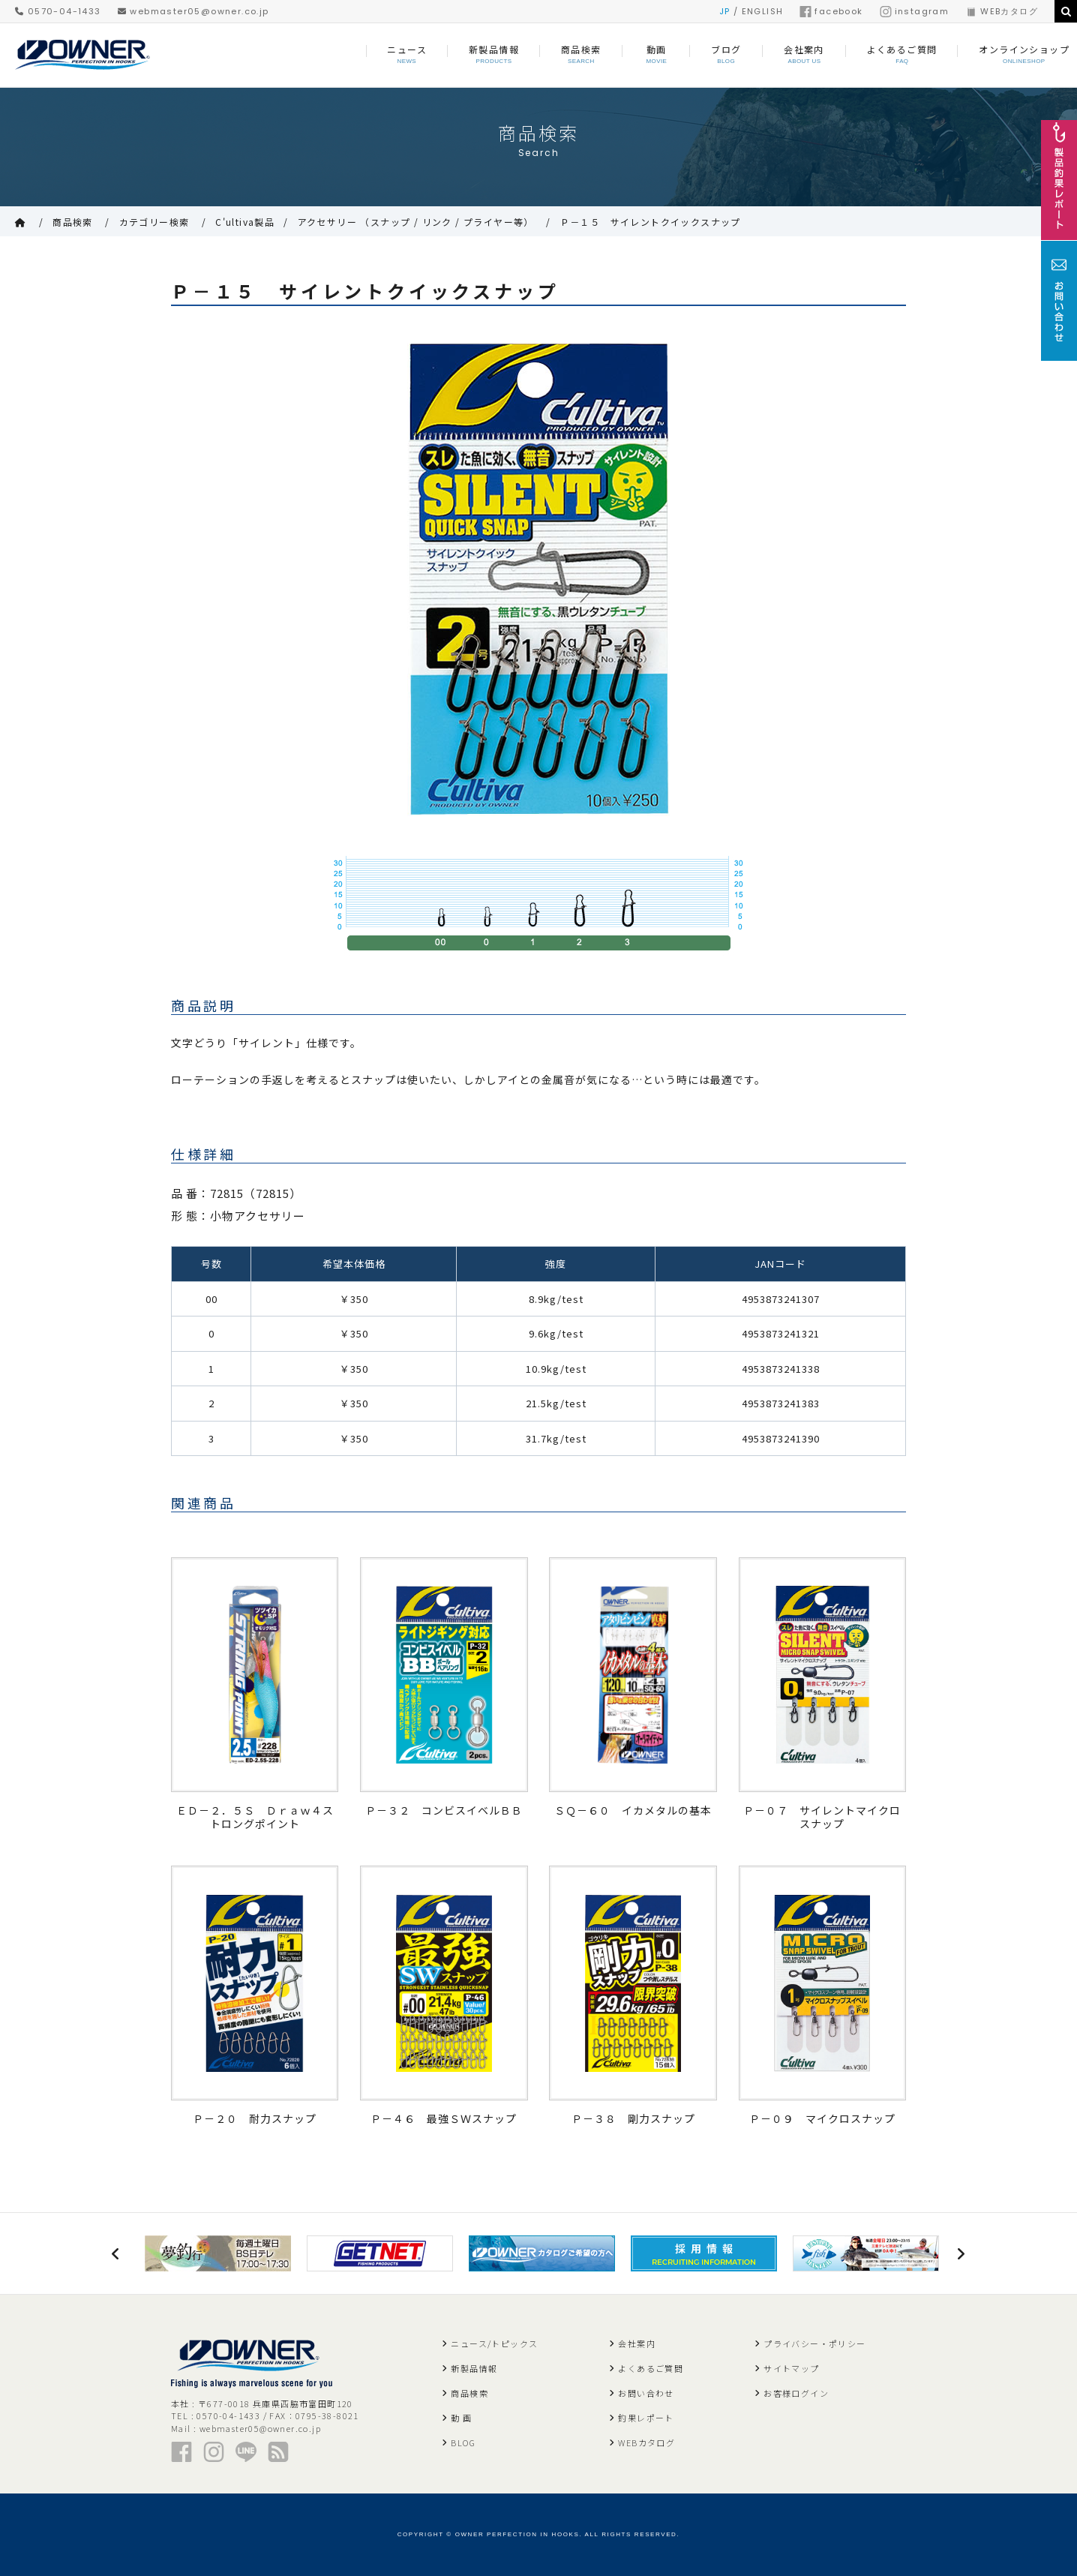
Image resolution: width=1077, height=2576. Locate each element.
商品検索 (72, 221)
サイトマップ (791, 2368)
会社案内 (637, 2343)
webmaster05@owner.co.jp (193, 11)
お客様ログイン (796, 2393)
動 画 (461, 2418)
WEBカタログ (1001, 11)
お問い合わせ (646, 2393)
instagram (915, 11)
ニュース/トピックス (494, 2343)
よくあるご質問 (650, 2368)
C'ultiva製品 (244, 221)
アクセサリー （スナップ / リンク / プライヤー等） (416, 221)
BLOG (463, 2442)
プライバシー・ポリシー (815, 2343)
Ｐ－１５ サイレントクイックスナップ (650, 221)
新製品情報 (474, 2368)
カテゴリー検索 (154, 221)
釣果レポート (646, 2418)
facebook (831, 11)
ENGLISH (763, 11)
